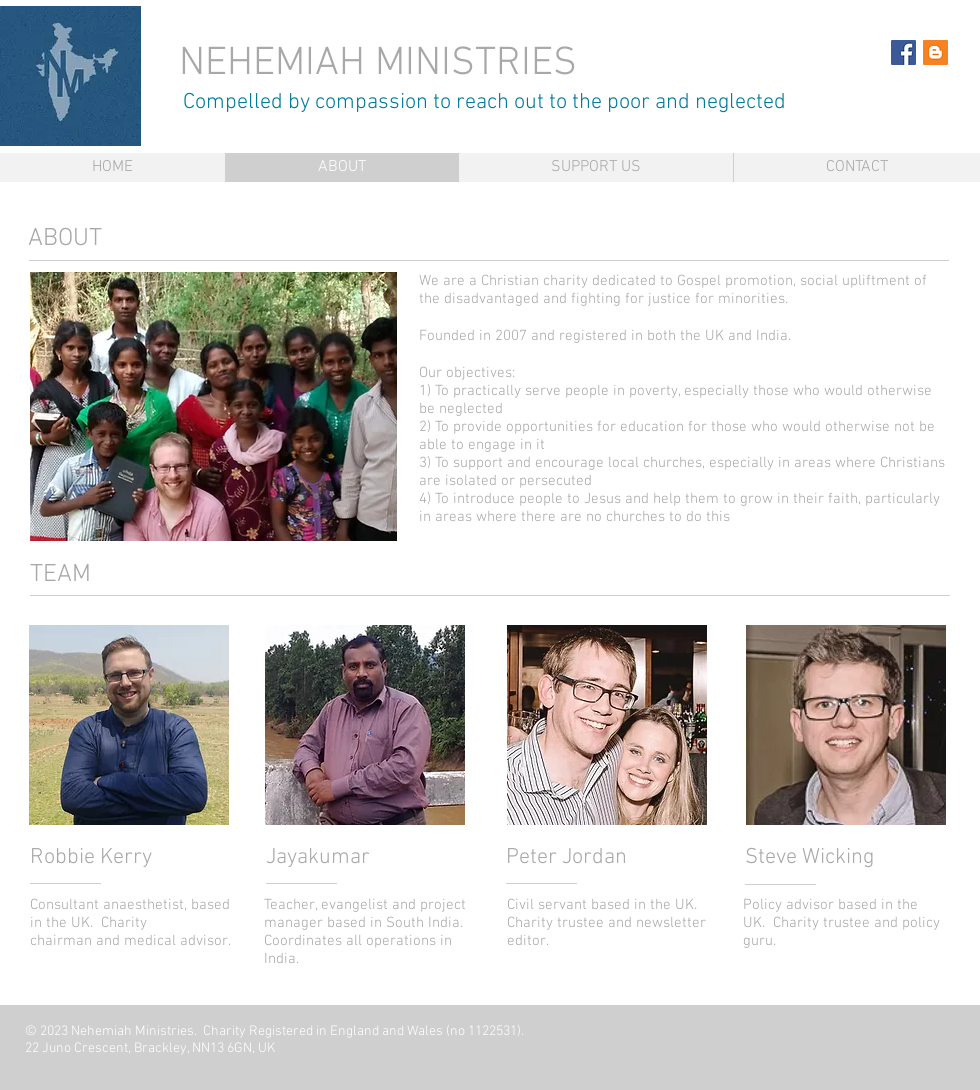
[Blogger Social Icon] (935, 52)
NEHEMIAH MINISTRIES (383, 64)
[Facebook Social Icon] (903, 52)
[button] (213, 406)
